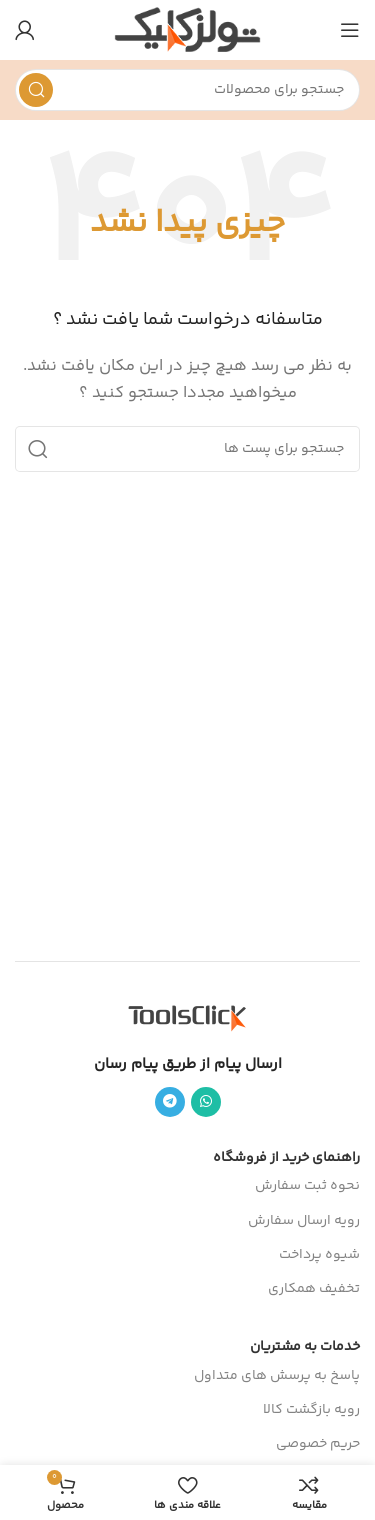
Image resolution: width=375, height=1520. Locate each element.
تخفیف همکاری (314, 1289)
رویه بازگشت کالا (311, 1410)
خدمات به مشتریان (305, 1347)
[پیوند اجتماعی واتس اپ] (206, 1102)
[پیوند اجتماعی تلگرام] (170, 1102)
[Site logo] (187, 29)
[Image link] (188, 1017)
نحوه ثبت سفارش (307, 1186)
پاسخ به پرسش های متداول (277, 1376)
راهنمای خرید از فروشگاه (286, 1158)
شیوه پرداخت (319, 1255)
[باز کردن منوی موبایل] (350, 30)
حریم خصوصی (318, 1444)
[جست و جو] (187, 90)
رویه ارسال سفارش (304, 1221)
